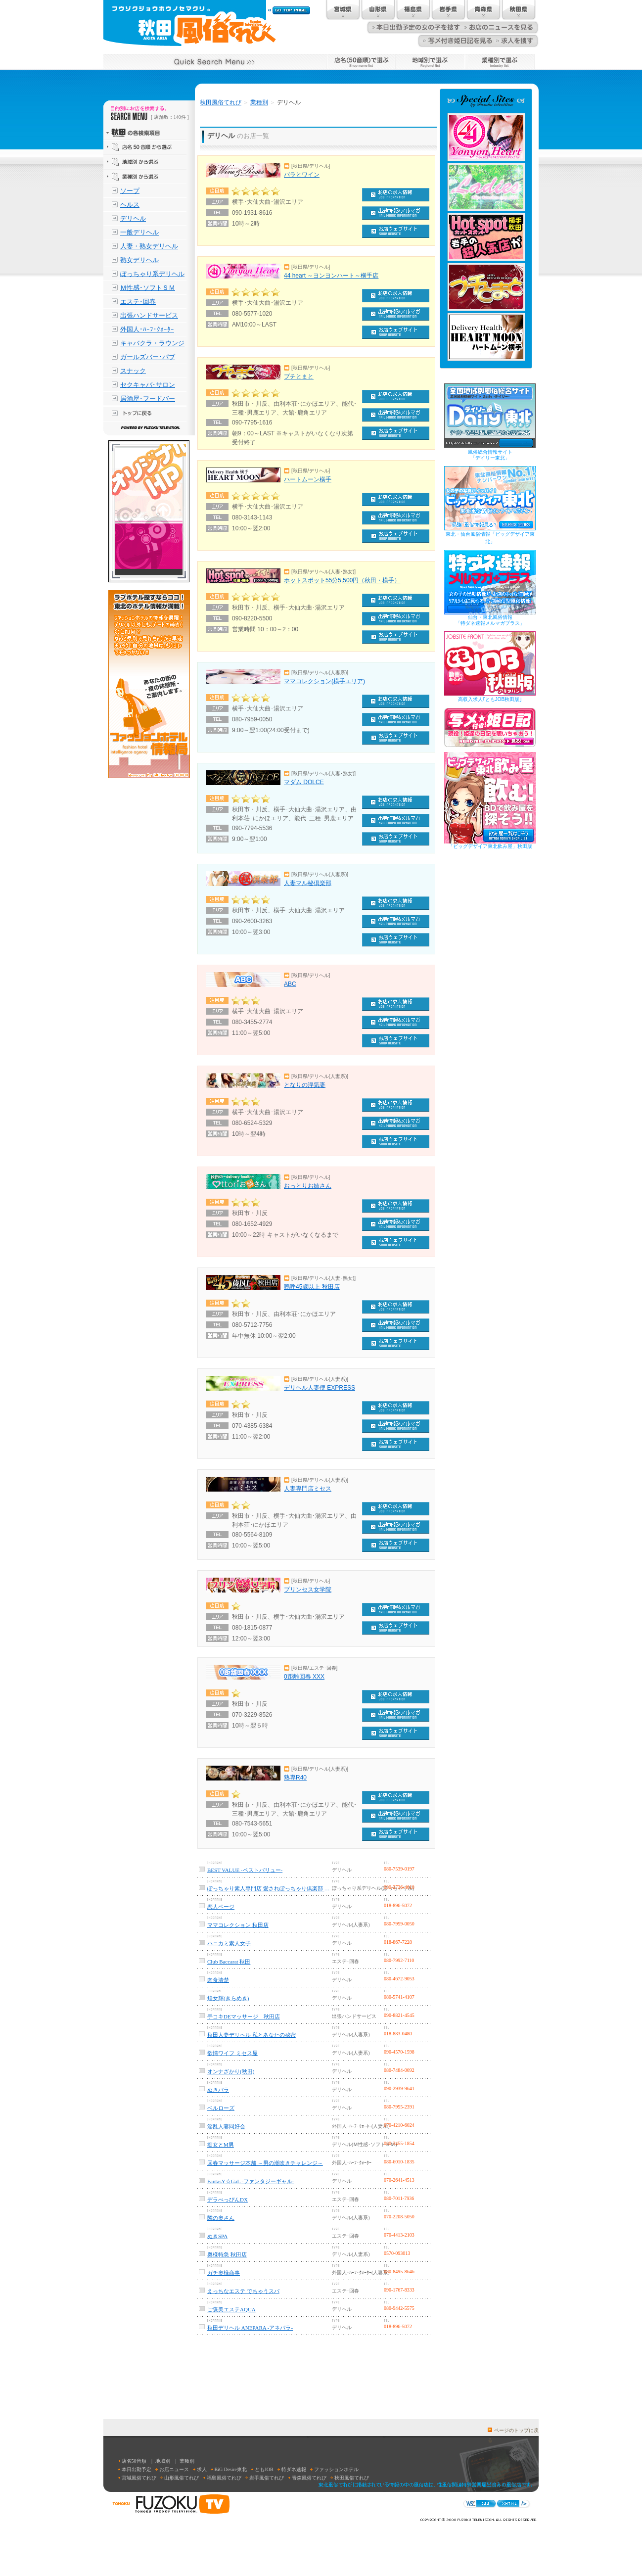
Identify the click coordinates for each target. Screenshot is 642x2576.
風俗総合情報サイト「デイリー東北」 (490, 455)
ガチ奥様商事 (223, 2273)
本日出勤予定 (136, 2469)
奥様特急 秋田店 (227, 2254)
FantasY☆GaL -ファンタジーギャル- (250, 2181)
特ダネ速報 (293, 2469)
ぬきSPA (217, 2236)
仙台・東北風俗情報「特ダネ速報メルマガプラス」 (490, 620)
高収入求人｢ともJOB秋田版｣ (490, 699)
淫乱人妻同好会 (226, 2126)
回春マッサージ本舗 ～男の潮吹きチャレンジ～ (265, 2163)
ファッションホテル (336, 2469)
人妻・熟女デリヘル (149, 246)
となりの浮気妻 (304, 1084)
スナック (133, 371)
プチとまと (299, 376)
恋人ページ (220, 1907)
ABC (290, 984)
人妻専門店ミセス (307, 1488)
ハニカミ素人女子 (229, 1943)
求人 (202, 2469)
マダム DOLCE (304, 782)
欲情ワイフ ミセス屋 (232, 2053)
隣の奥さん (220, 2218)
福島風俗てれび (224, 2478)
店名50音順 (134, 2461)
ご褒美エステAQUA (231, 2309)
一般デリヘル (139, 232)
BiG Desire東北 (231, 2469)
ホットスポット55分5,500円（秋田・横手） (342, 580)
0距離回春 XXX (304, 1676)
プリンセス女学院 (307, 1589)
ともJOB (264, 2469)
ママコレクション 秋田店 (238, 1925)
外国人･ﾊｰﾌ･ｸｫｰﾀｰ (147, 329)
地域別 (162, 2461)
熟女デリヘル (139, 260)
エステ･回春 (138, 301)
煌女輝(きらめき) (228, 1998)
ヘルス (129, 204)
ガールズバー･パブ (147, 357)
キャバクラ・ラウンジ (152, 343)
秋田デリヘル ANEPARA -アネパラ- (250, 2328)
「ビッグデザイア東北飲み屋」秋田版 (490, 846)
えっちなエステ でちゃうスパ (243, 2291)
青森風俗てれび (309, 2478)
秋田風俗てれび (220, 102)
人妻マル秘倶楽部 (307, 883)
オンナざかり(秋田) (230, 2071)
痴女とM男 (220, 2145)
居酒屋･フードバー (147, 398)
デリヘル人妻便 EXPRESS (319, 1387)
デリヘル (133, 218)
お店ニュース (174, 2469)
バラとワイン (302, 174)
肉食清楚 (218, 1980)
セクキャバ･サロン (147, 384)
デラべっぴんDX (227, 2199)
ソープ (129, 190)
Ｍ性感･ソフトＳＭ (147, 287)
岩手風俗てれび (266, 2478)
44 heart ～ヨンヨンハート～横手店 (331, 275)
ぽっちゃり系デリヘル (152, 274)
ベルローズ (220, 2108)
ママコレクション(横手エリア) (324, 681)
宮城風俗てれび (139, 2478)
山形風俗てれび (181, 2478)
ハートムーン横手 (307, 479)
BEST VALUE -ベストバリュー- (244, 1870)
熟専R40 (295, 1777)
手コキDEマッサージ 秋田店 (243, 2016)
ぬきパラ (218, 2090)
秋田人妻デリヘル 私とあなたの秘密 (251, 2035)
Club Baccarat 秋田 (228, 1962)
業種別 (259, 102)
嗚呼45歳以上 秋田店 (312, 1286)
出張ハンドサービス (149, 315)
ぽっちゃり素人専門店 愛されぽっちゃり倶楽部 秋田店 (269, 1888)
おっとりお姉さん (307, 1185)
